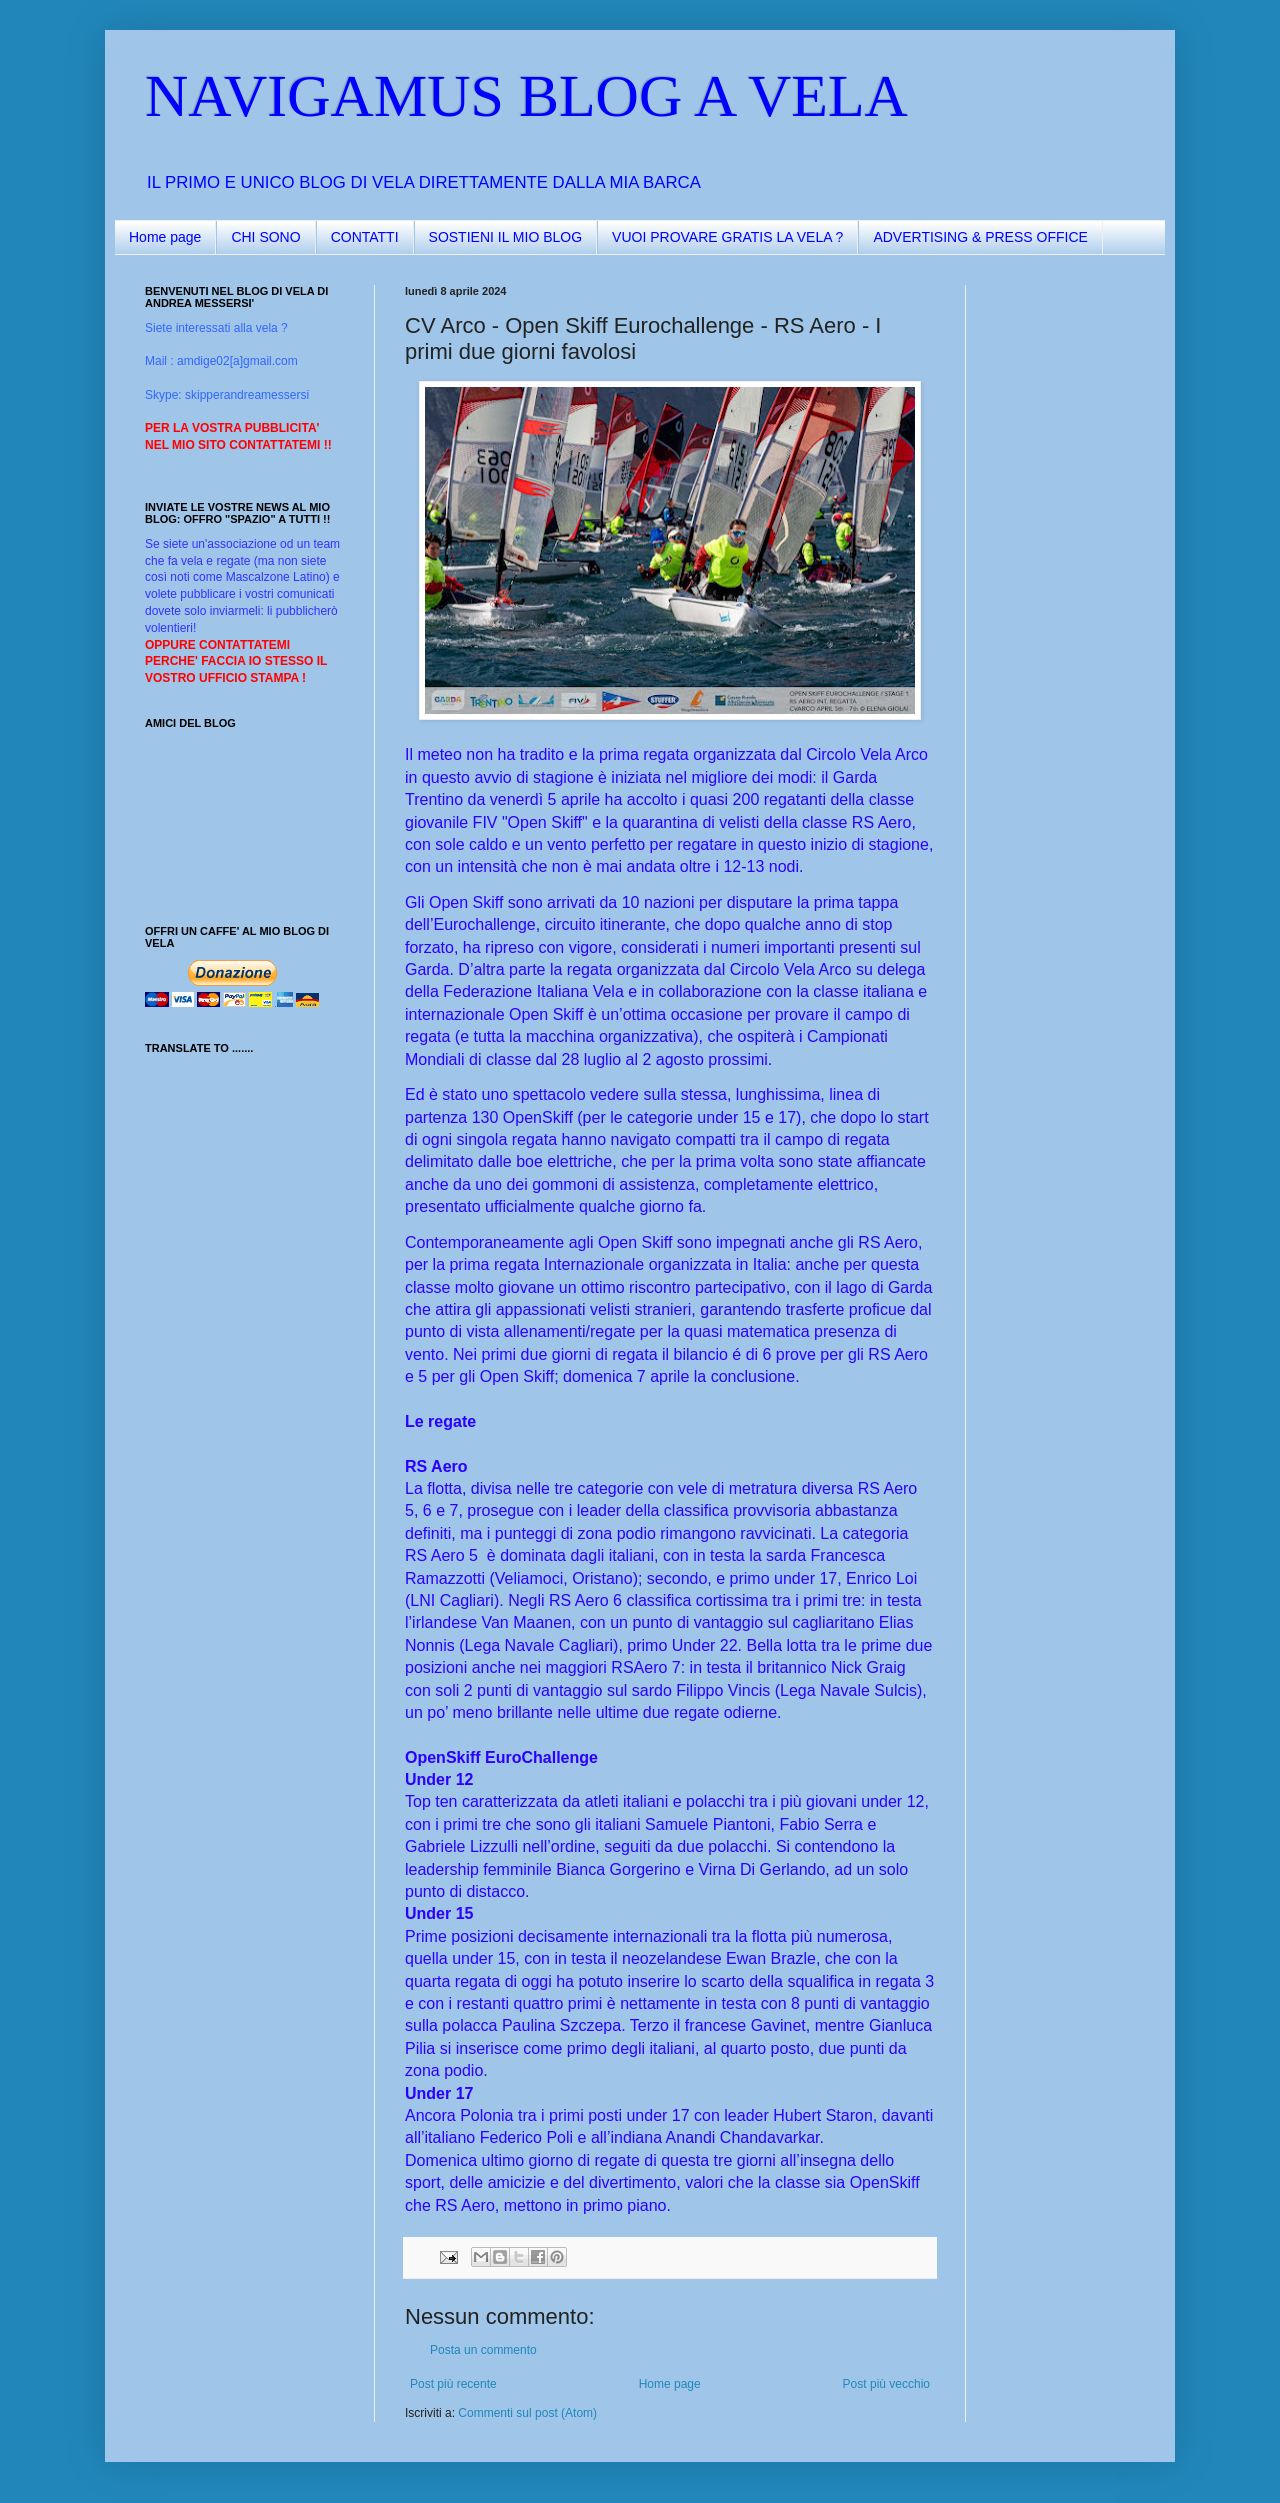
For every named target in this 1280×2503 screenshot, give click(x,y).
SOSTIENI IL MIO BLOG (506, 237)
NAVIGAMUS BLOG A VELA (526, 96)
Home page (165, 237)
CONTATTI (365, 237)
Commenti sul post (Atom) (527, 2413)
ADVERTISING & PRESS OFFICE (980, 237)
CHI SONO (265, 237)
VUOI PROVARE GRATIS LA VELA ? (727, 237)
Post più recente (453, 2384)
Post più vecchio (886, 2384)
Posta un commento (483, 2350)
